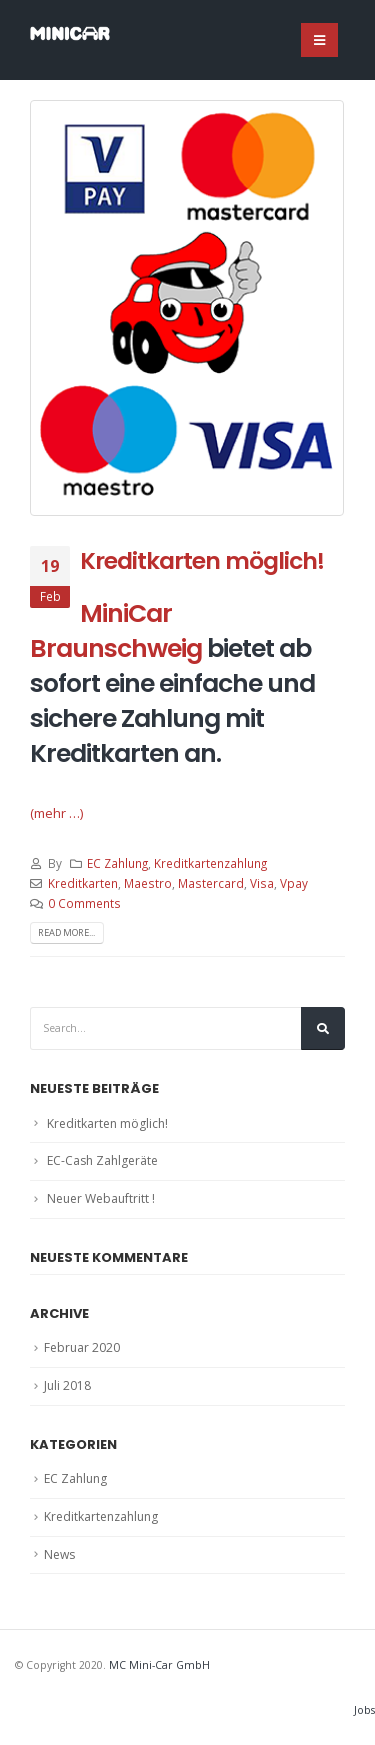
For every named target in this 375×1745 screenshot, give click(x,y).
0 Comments (84, 903)
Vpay (294, 883)
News (59, 1554)
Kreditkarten (83, 883)
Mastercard (211, 883)
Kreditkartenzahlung (210, 863)
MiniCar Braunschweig (116, 631)
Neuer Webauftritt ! (101, 1198)
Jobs (364, 1710)
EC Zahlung (117, 863)
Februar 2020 (82, 1347)
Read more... (66, 932)
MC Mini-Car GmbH (159, 1665)
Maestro (148, 883)
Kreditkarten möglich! (202, 560)
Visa (262, 883)
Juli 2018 (67, 1385)
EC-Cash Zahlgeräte (102, 1160)
